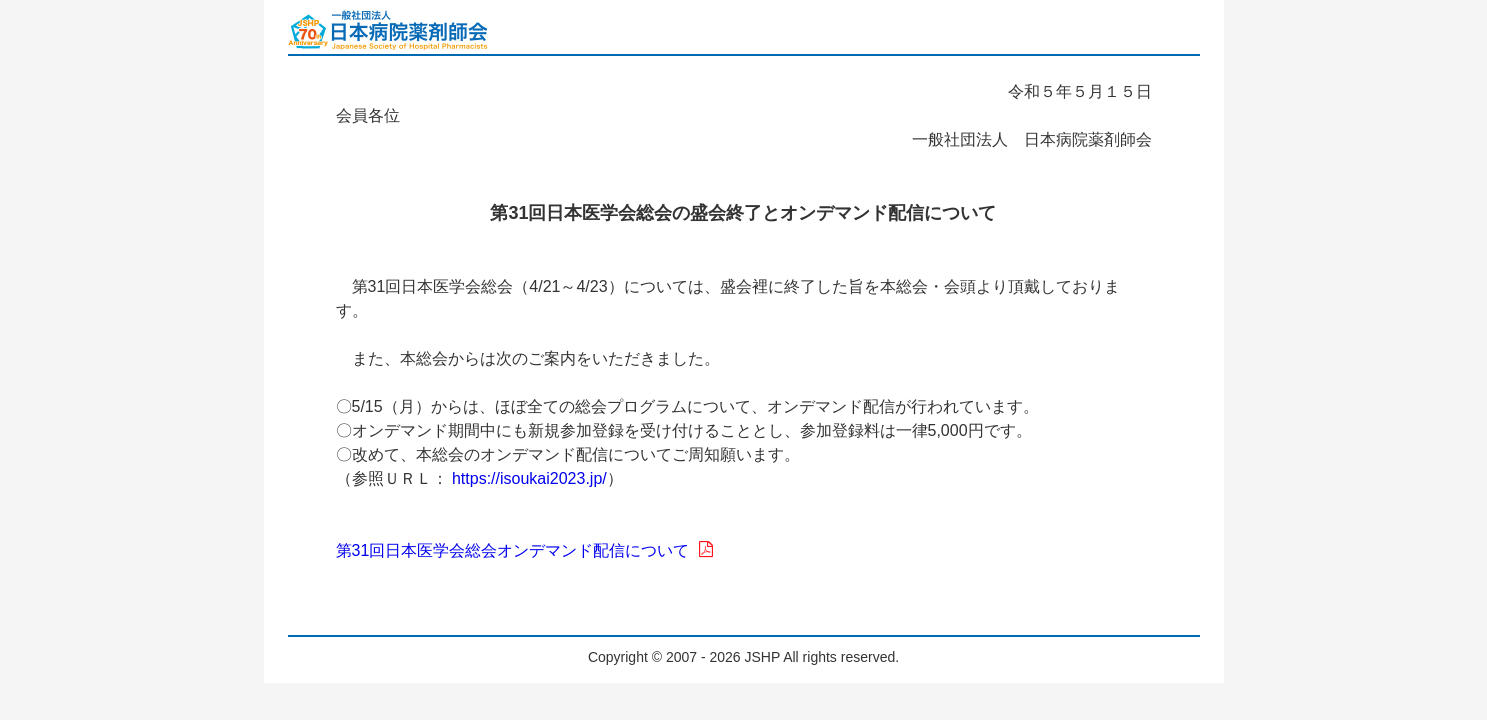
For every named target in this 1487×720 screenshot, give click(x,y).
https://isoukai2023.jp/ (529, 478)
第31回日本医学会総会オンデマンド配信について (525, 550)
